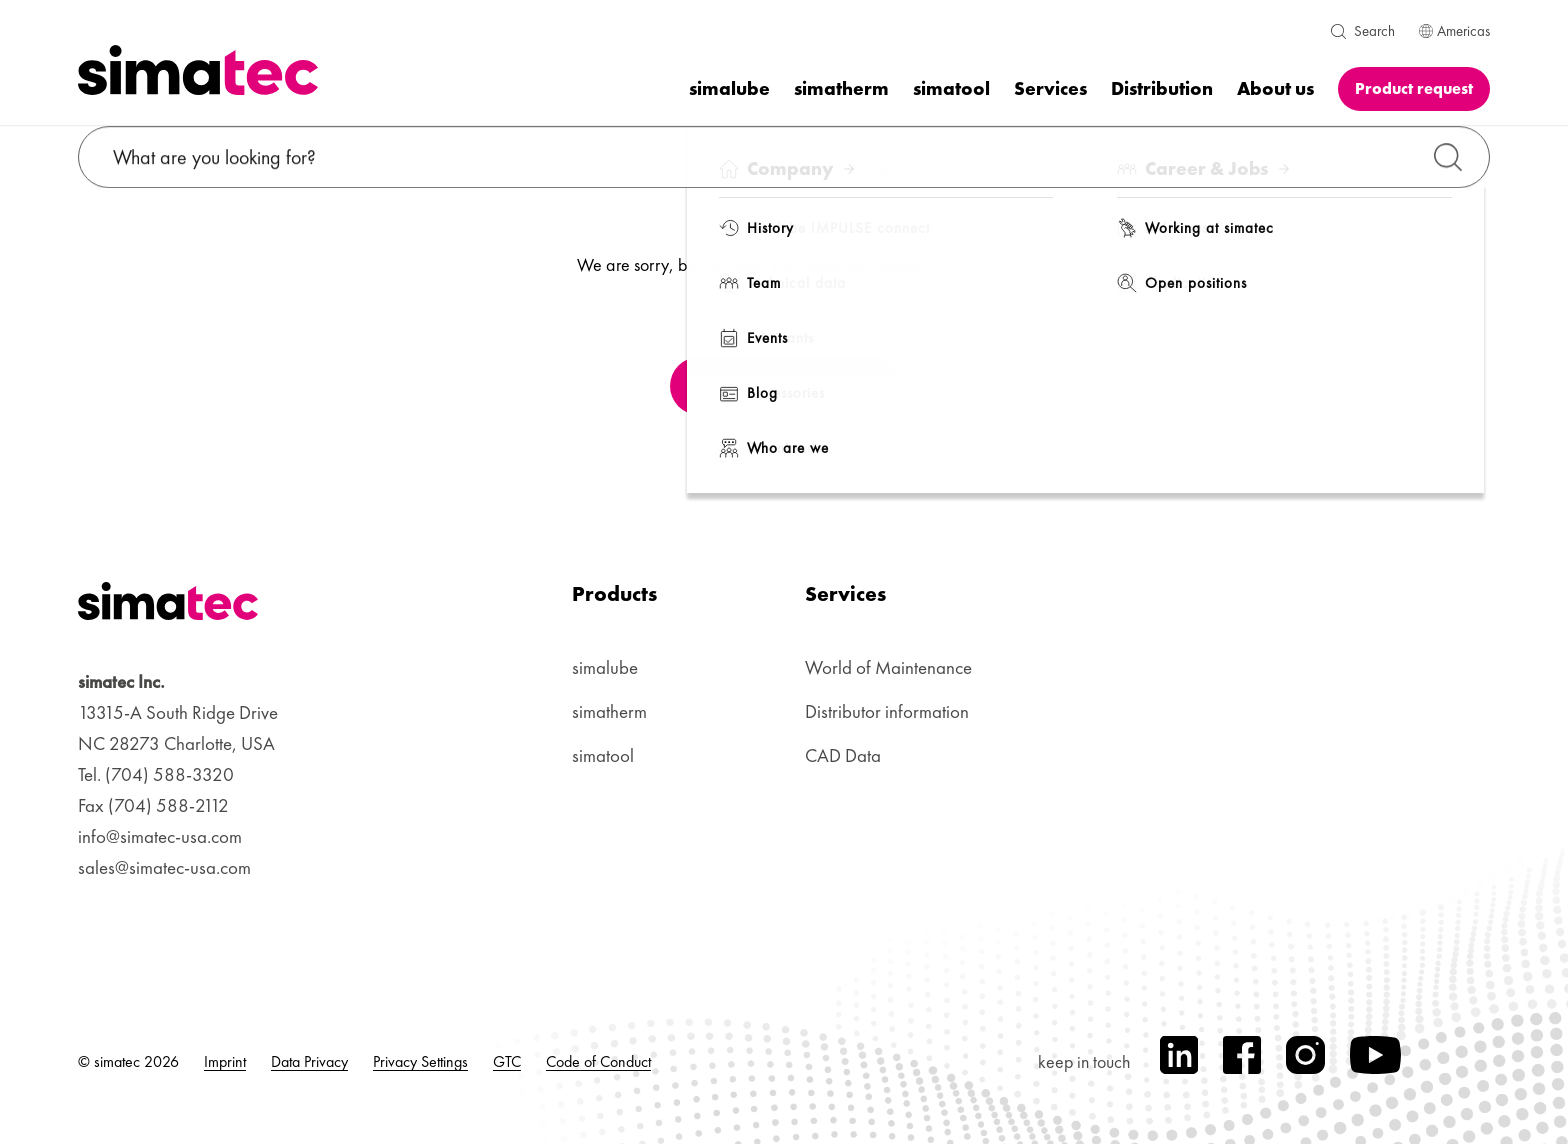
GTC (507, 1061)
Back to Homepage (782, 386)
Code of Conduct (598, 1061)
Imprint (225, 1061)
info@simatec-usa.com (160, 836)
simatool (603, 755)
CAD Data (843, 755)
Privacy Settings (420, 1061)
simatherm (609, 711)
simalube (605, 667)
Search (1374, 31)
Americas (1454, 31)
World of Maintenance (888, 667)
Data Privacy (309, 1061)
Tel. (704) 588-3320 (156, 774)
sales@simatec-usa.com (164, 867)
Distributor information (887, 711)
